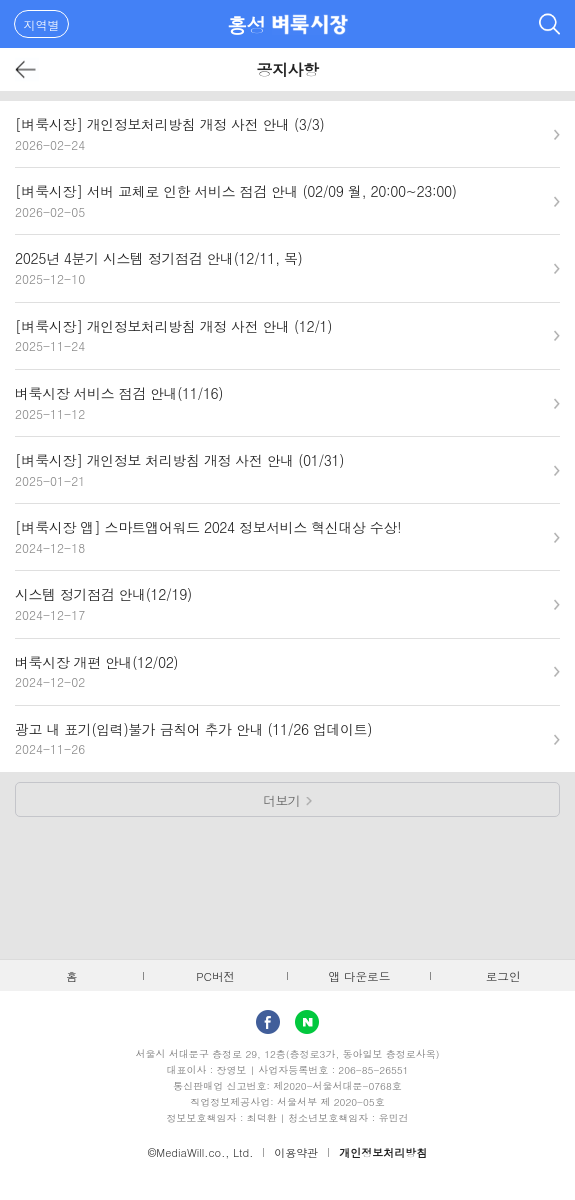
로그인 (503, 976)
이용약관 (296, 1152)
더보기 (281, 800)
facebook (268, 1022)
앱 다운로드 (359, 976)
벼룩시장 (310, 24)
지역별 (42, 24)
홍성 (246, 24)
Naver (307, 1022)
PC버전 (215, 976)
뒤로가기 (26, 69)
